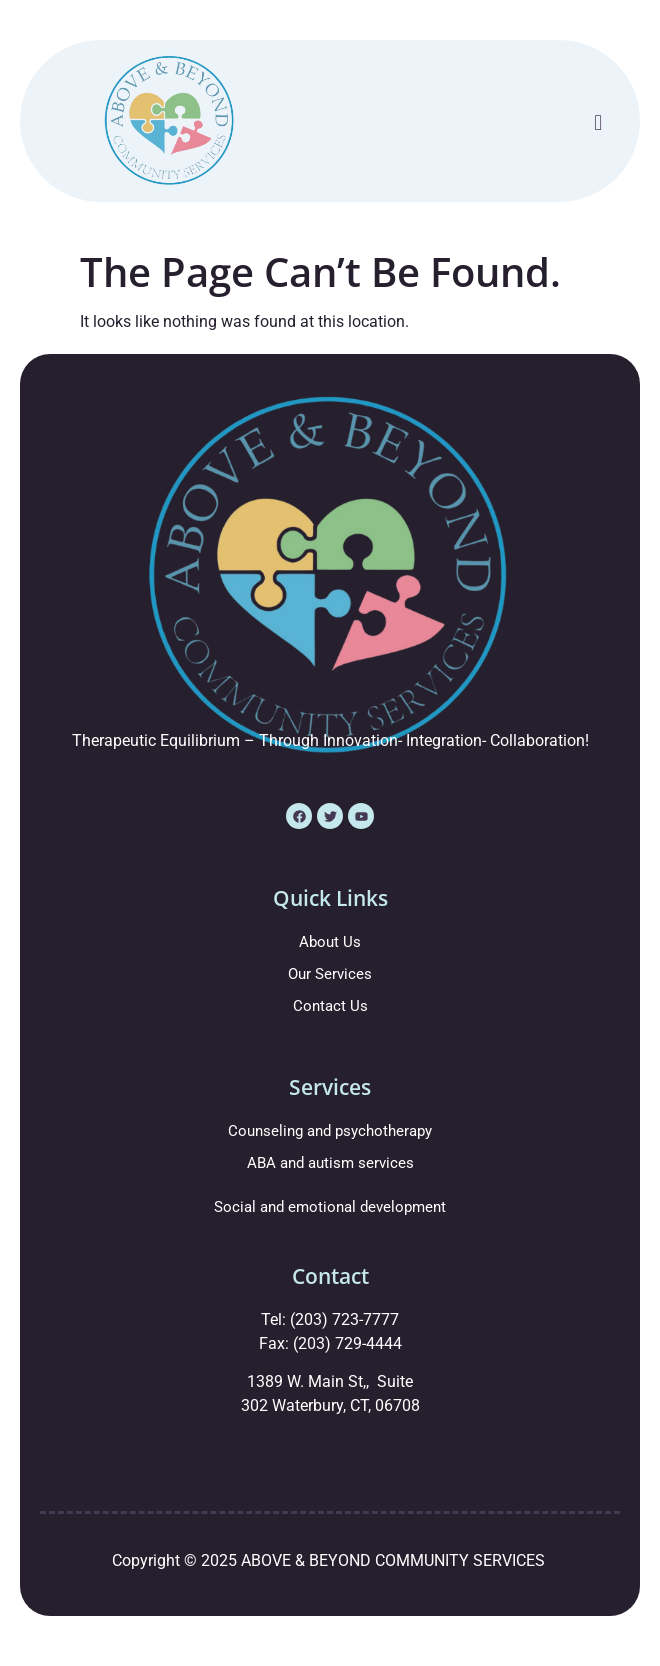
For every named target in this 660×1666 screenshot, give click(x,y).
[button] (598, 122)
